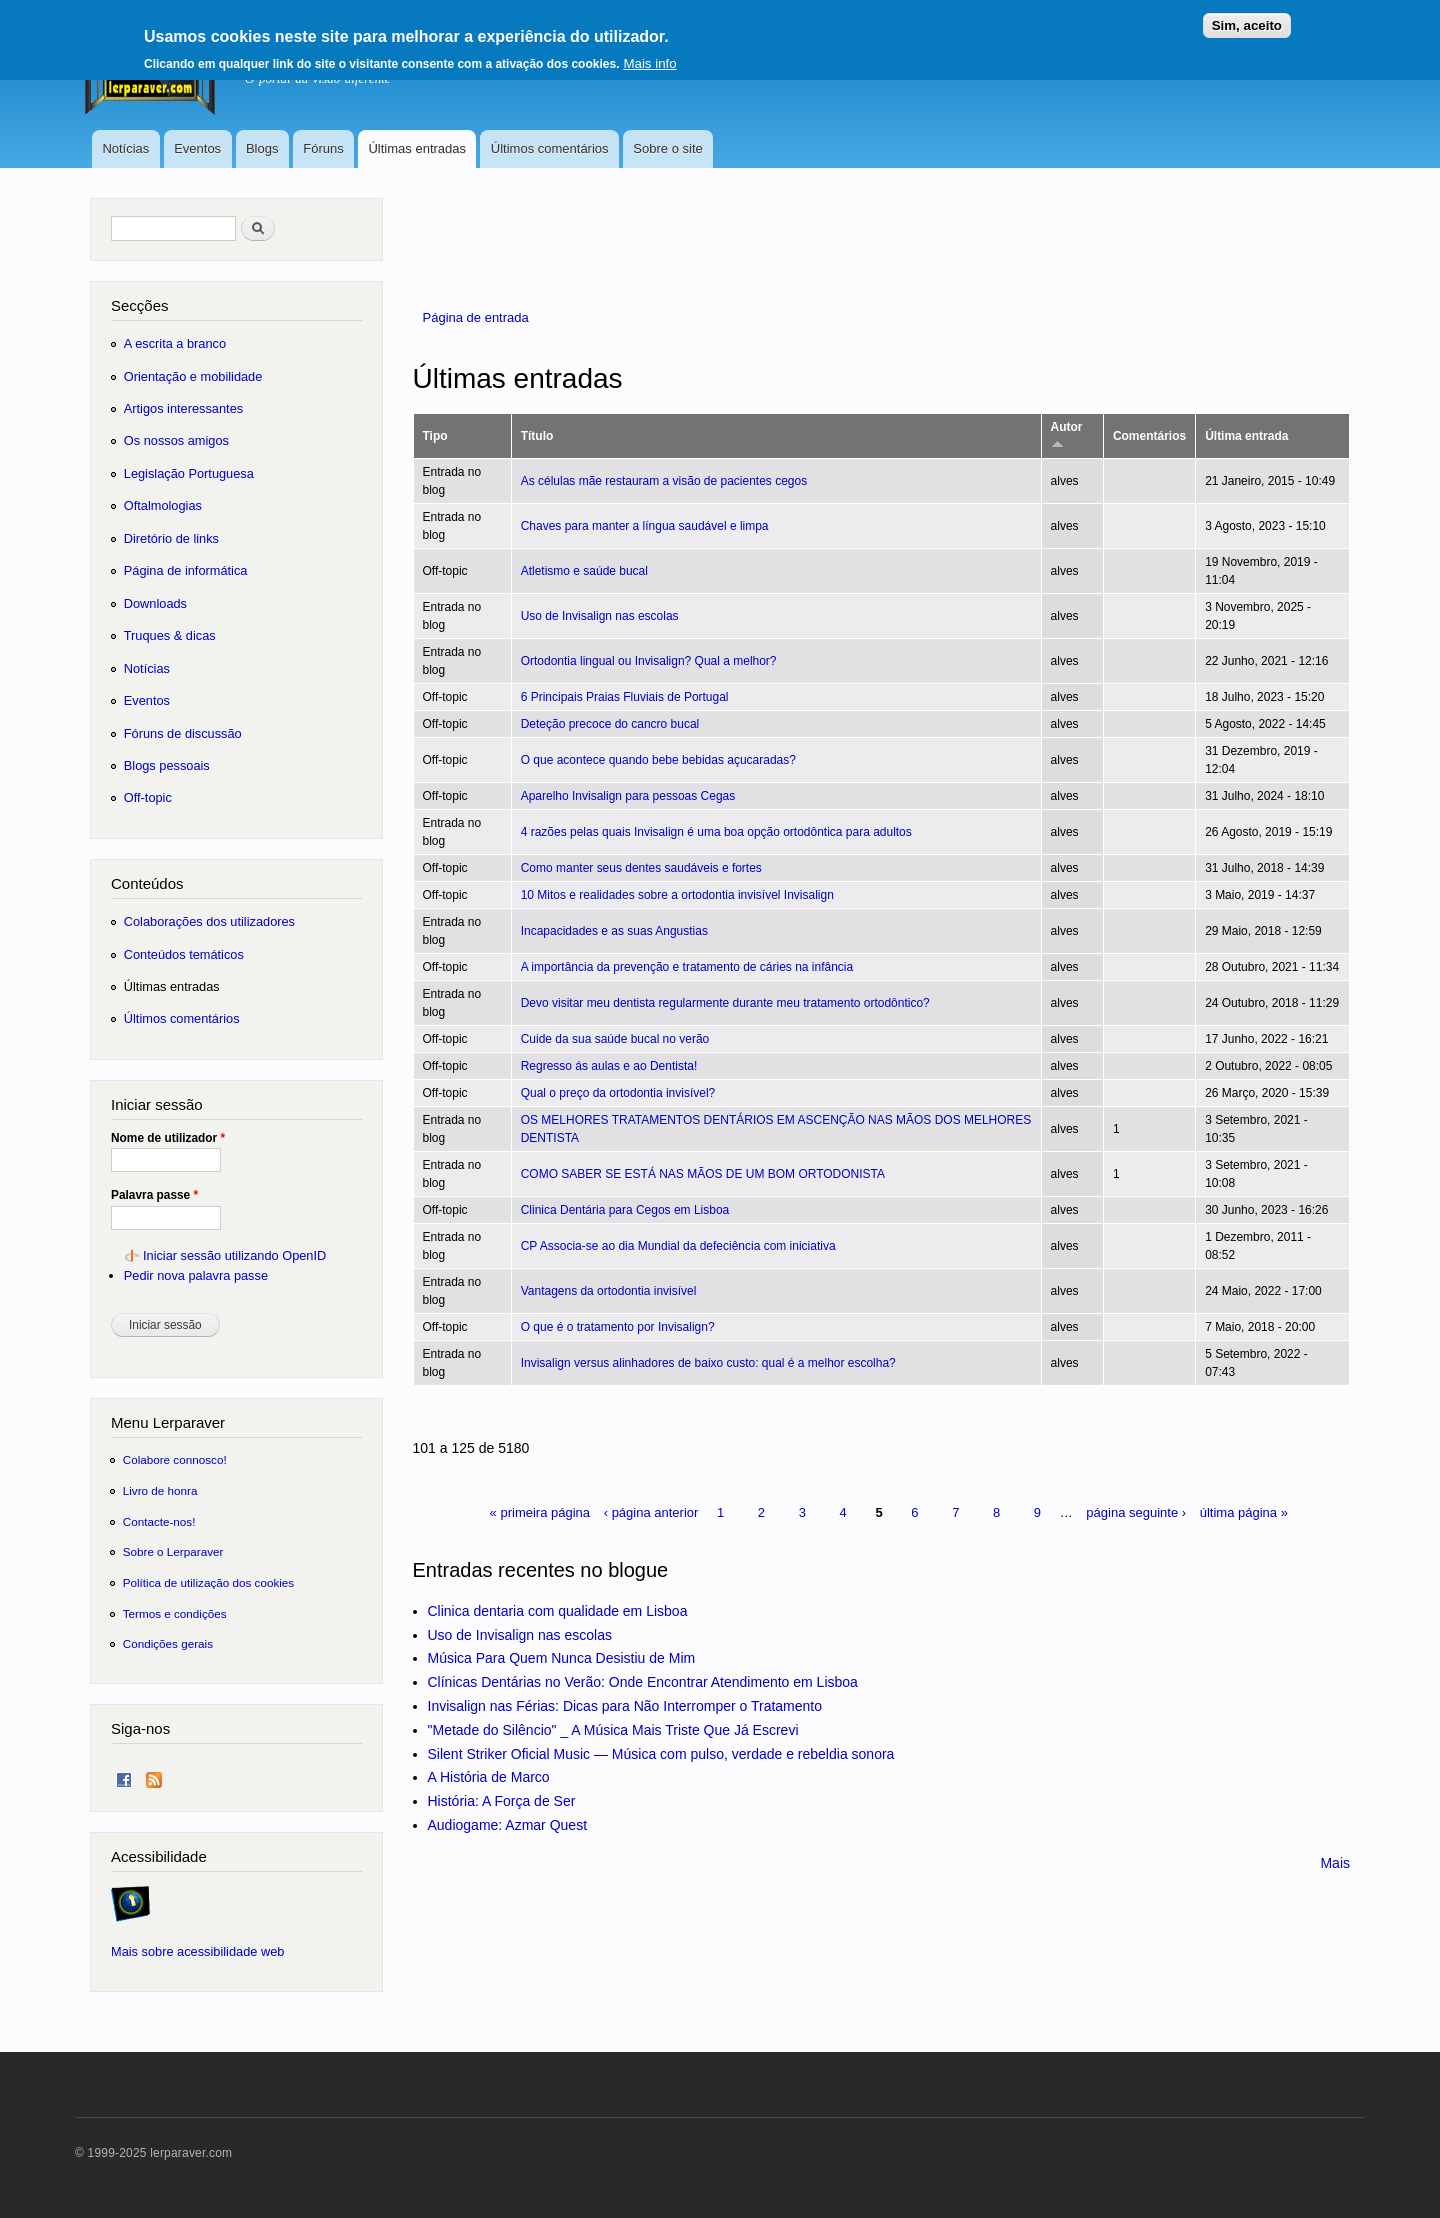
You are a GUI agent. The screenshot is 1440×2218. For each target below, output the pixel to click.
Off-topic (148, 797)
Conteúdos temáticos (184, 954)
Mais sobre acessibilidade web (197, 1951)
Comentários (1149, 436)
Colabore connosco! (175, 1459)
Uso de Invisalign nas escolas (600, 616)
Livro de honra (160, 1490)
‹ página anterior (651, 1512)
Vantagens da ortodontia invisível (609, 1291)
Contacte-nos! (159, 1521)
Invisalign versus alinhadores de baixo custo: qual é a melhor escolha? (708, 1363)
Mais (1335, 1863)
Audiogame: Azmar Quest (508, 1825)
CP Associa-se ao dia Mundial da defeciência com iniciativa (678, 1246)
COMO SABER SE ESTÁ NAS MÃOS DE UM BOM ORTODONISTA (703, 1174)
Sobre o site (667, 148)
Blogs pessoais (167, 765)
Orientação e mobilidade (193, 376)
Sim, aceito (1247, 18)
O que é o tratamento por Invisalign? (618, 1327)
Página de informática (186, 570)
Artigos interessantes (183, 408)
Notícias (125, 148)
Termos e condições (175, 1613)
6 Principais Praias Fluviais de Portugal (625, 697)
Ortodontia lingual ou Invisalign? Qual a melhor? (649, 661)
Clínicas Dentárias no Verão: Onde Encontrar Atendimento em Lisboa (643, 1682)
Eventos (197, 148)
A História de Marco (489, 1777)
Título (537, 436)
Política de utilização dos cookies (209, 1582)
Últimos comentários (550, 148)
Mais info (649, 56)
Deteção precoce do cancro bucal (610, 724)
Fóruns (323, 148)
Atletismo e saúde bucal (584, 571)
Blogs (262, 148)
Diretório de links (171, 538)
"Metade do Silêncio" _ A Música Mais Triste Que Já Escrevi (613, 1730)
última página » (1244, 1512)
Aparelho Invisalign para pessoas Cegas (628, 796)
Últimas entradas (417, 148)
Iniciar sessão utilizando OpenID (234, 1255)
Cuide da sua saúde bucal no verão (615, 1039)
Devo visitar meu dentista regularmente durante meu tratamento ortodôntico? (725, 1003)
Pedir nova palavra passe (196, 1275)
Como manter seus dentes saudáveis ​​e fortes (641, 868)
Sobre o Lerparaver (173, 1551)
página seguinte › (1136, 1512)
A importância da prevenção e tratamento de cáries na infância (687, 967)
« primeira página (540, 1512)
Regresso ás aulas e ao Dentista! (609, 1066)
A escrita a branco (175, 343)
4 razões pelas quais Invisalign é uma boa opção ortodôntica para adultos (716, 832)
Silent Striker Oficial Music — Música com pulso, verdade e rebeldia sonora (661, 1754)
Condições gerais (168, 1643)
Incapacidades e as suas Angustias (614, 931)
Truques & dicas (170, 635)
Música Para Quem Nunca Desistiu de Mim (562, 1658)
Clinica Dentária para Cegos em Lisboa (625, 1210)
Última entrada (1246, 436)
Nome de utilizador (168, 1138)
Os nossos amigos (176, 440)
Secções (139, 305)
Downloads (155, 603)
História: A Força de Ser (502, 1801)
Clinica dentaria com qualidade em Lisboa (558, 1611)
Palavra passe (154, 1195)
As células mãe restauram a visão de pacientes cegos (664, 481)
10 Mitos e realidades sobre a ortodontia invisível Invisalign (677, 895)
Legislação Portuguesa (189, 473)
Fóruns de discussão (183, 733)
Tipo (435, 436)
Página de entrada (476, 317)
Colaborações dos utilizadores (209, 921)
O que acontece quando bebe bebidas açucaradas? (658, 760)
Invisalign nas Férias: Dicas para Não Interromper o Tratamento (625, 1706)
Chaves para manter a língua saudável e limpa (645, 526)
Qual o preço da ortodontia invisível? (618, 1093)
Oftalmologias (163, 505)
